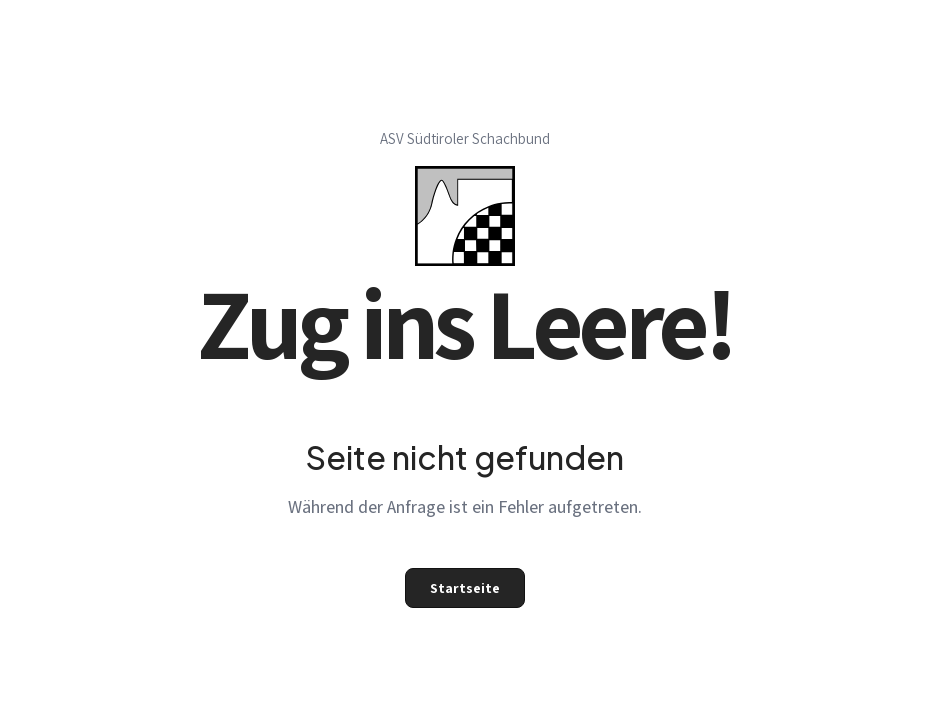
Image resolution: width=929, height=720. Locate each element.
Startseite (465, 588)
